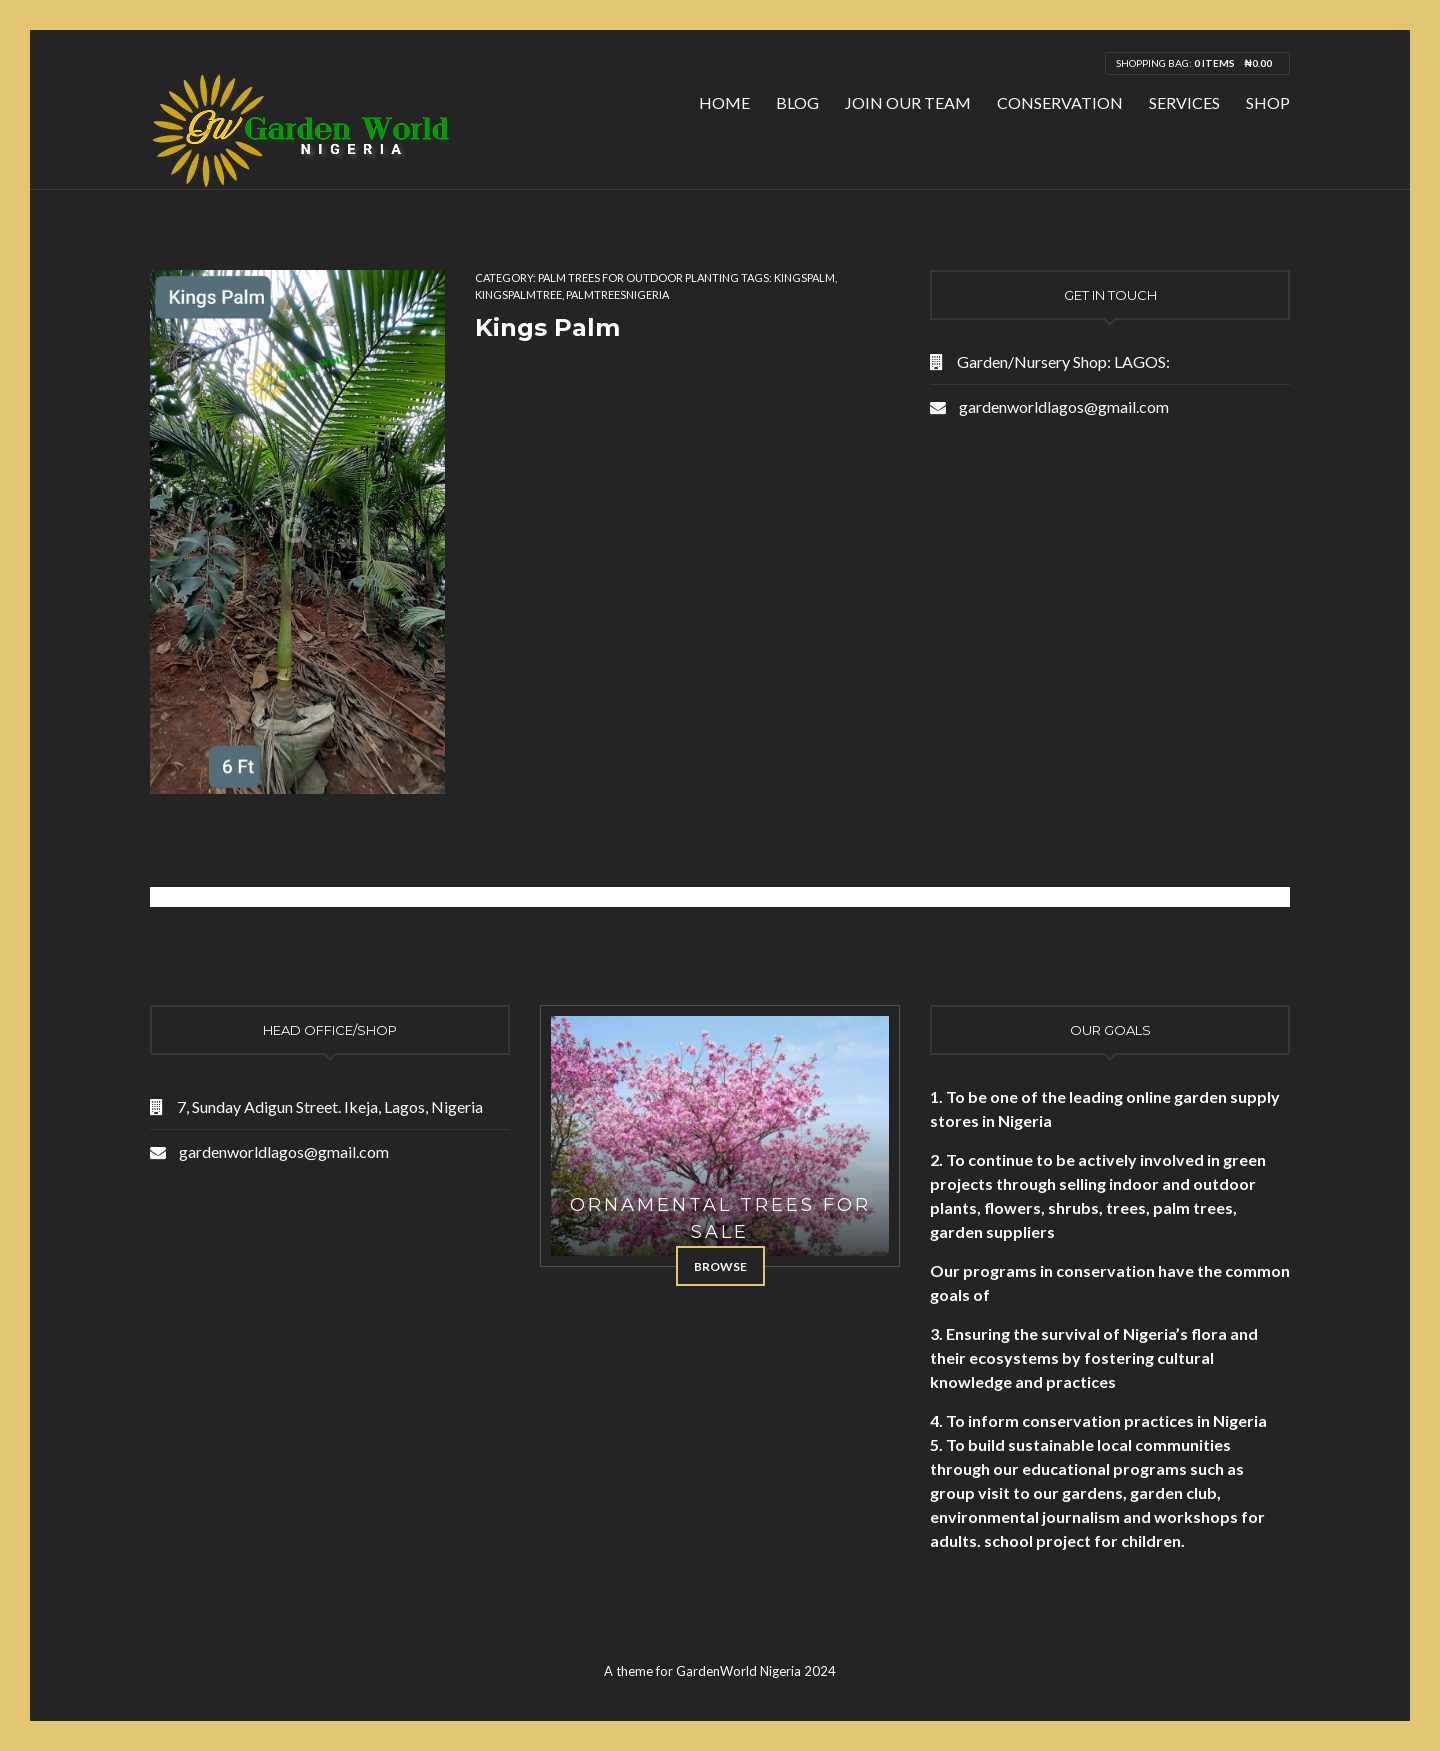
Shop (1268, 102)
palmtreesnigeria (617, 294)
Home (724, 102)
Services (1184, 102)
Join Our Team (908, 102)
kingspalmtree (518, 294)
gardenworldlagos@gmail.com (1064, 406)
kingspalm (804, 277)
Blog (797, 102)
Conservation (1060, 102)
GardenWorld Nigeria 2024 (756, 1671)
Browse (720, 1266)
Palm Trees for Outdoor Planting (638, 277)
